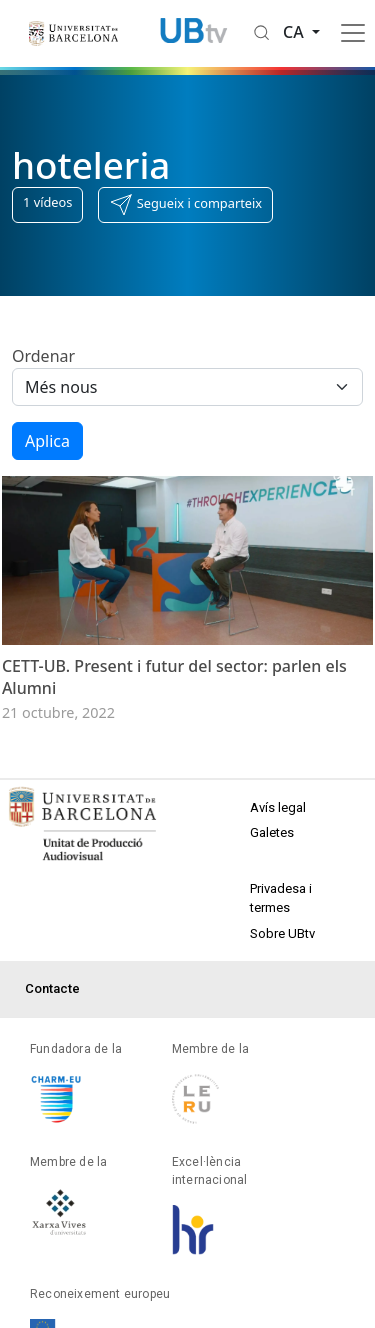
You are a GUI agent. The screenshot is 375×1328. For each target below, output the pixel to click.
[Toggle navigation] (353, 33)
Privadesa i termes (281, 898)
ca (295, 32)
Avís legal (278, 807)
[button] (185, 205)
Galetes (272, 832)
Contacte (52, 988)
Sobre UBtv (282, 933)
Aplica (47, 441)
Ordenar (43, 356)
